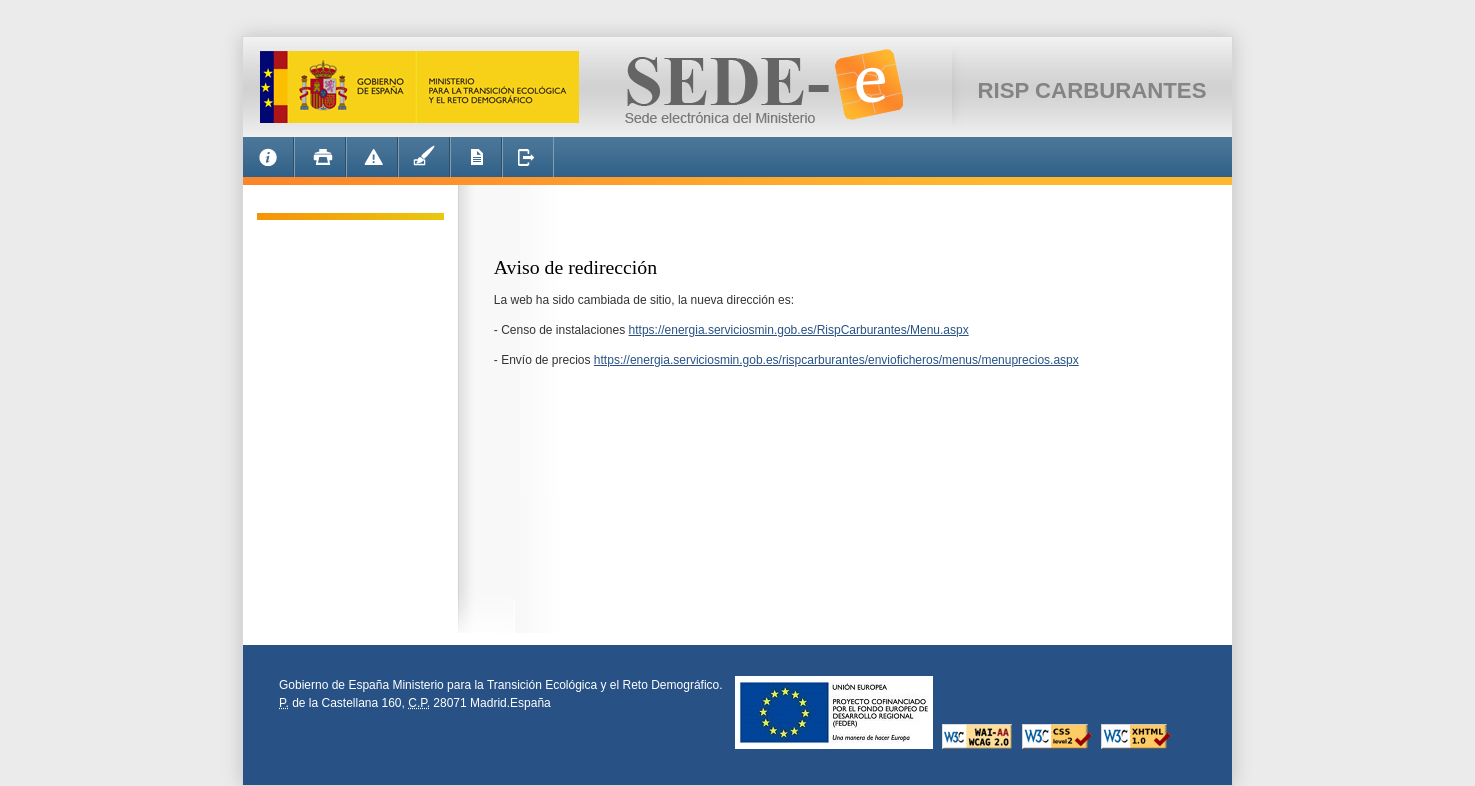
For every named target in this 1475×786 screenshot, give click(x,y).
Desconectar (528, 159)
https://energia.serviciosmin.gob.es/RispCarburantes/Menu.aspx (799, 330)
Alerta (372, 159)
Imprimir (320, 159)
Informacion (268, 159)
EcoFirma (424, 159)
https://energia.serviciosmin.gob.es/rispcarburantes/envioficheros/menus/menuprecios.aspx (836, 360)
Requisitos (476, 159)
